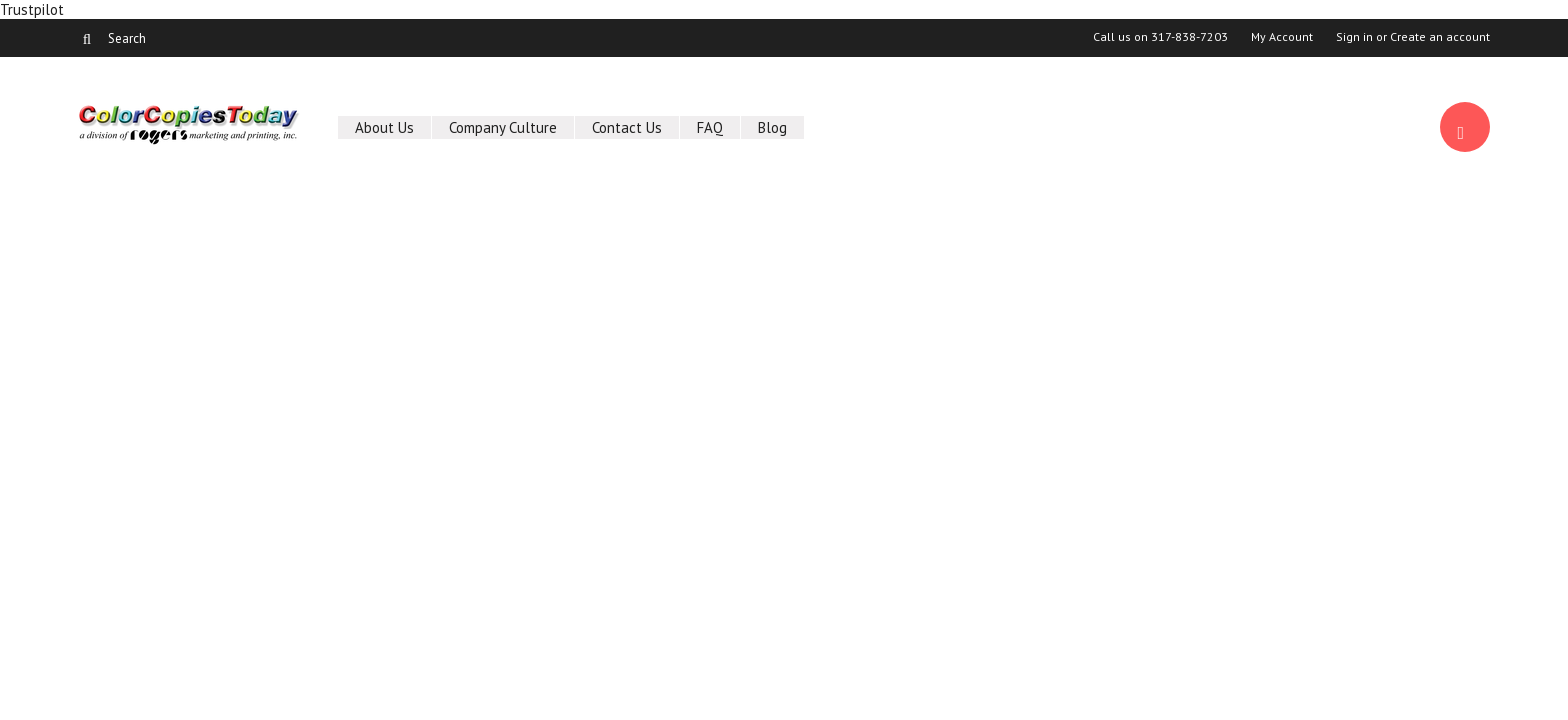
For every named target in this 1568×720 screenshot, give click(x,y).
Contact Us (627, 127)
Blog (772, 127)
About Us (384, 127)
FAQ (710, 127)
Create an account (1440, 37)
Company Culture (503, 127)
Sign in (1354, 37)
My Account (1282, 37)
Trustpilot (32, 9)
